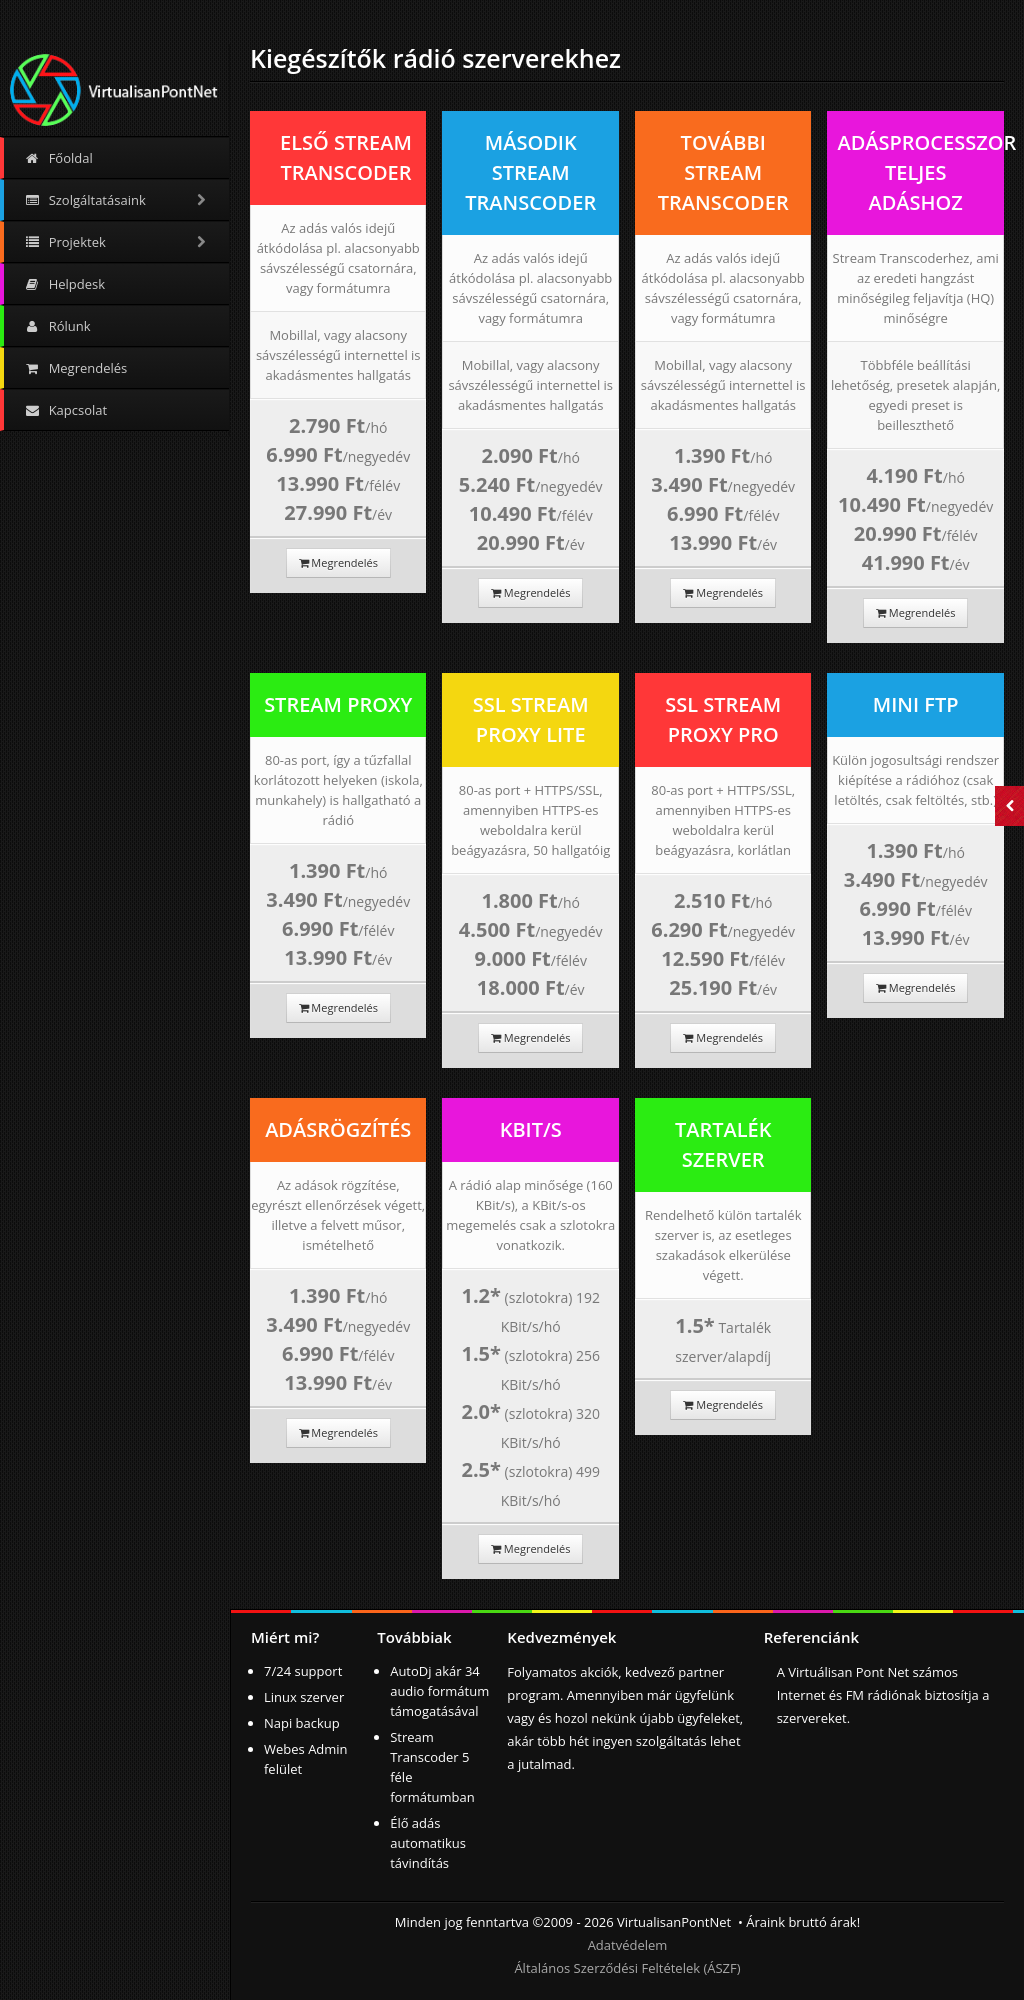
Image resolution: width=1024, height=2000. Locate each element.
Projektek (116, 242)
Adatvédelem (628, 1945)
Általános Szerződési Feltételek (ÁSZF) (627, 1968)
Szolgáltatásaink (116, 200)
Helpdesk (64, 284)
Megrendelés (75, 368)
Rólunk (57, 326)
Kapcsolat (65, 410)
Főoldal (58, 158)
